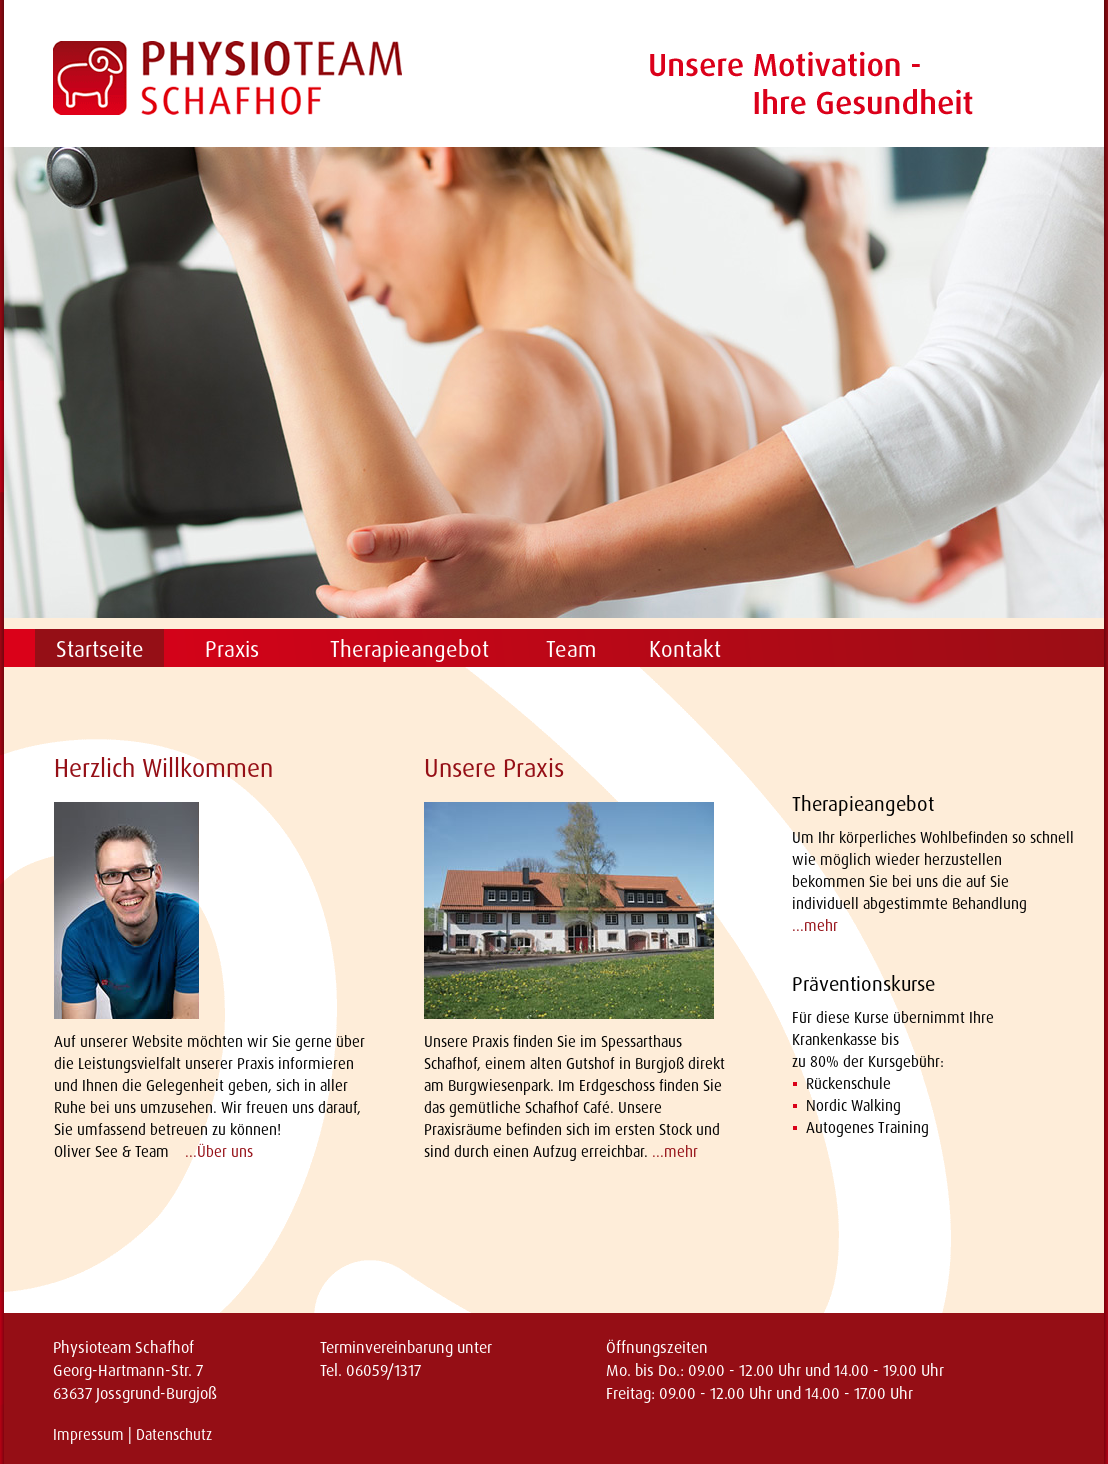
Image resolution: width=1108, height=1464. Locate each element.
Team (571, 648)
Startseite (100, 648)
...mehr (675, 1151)
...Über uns (219, 1151)
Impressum (88, 1434)
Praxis (232, 648)
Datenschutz (174, 1434)
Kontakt (685, 648)
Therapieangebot (409, 648)
